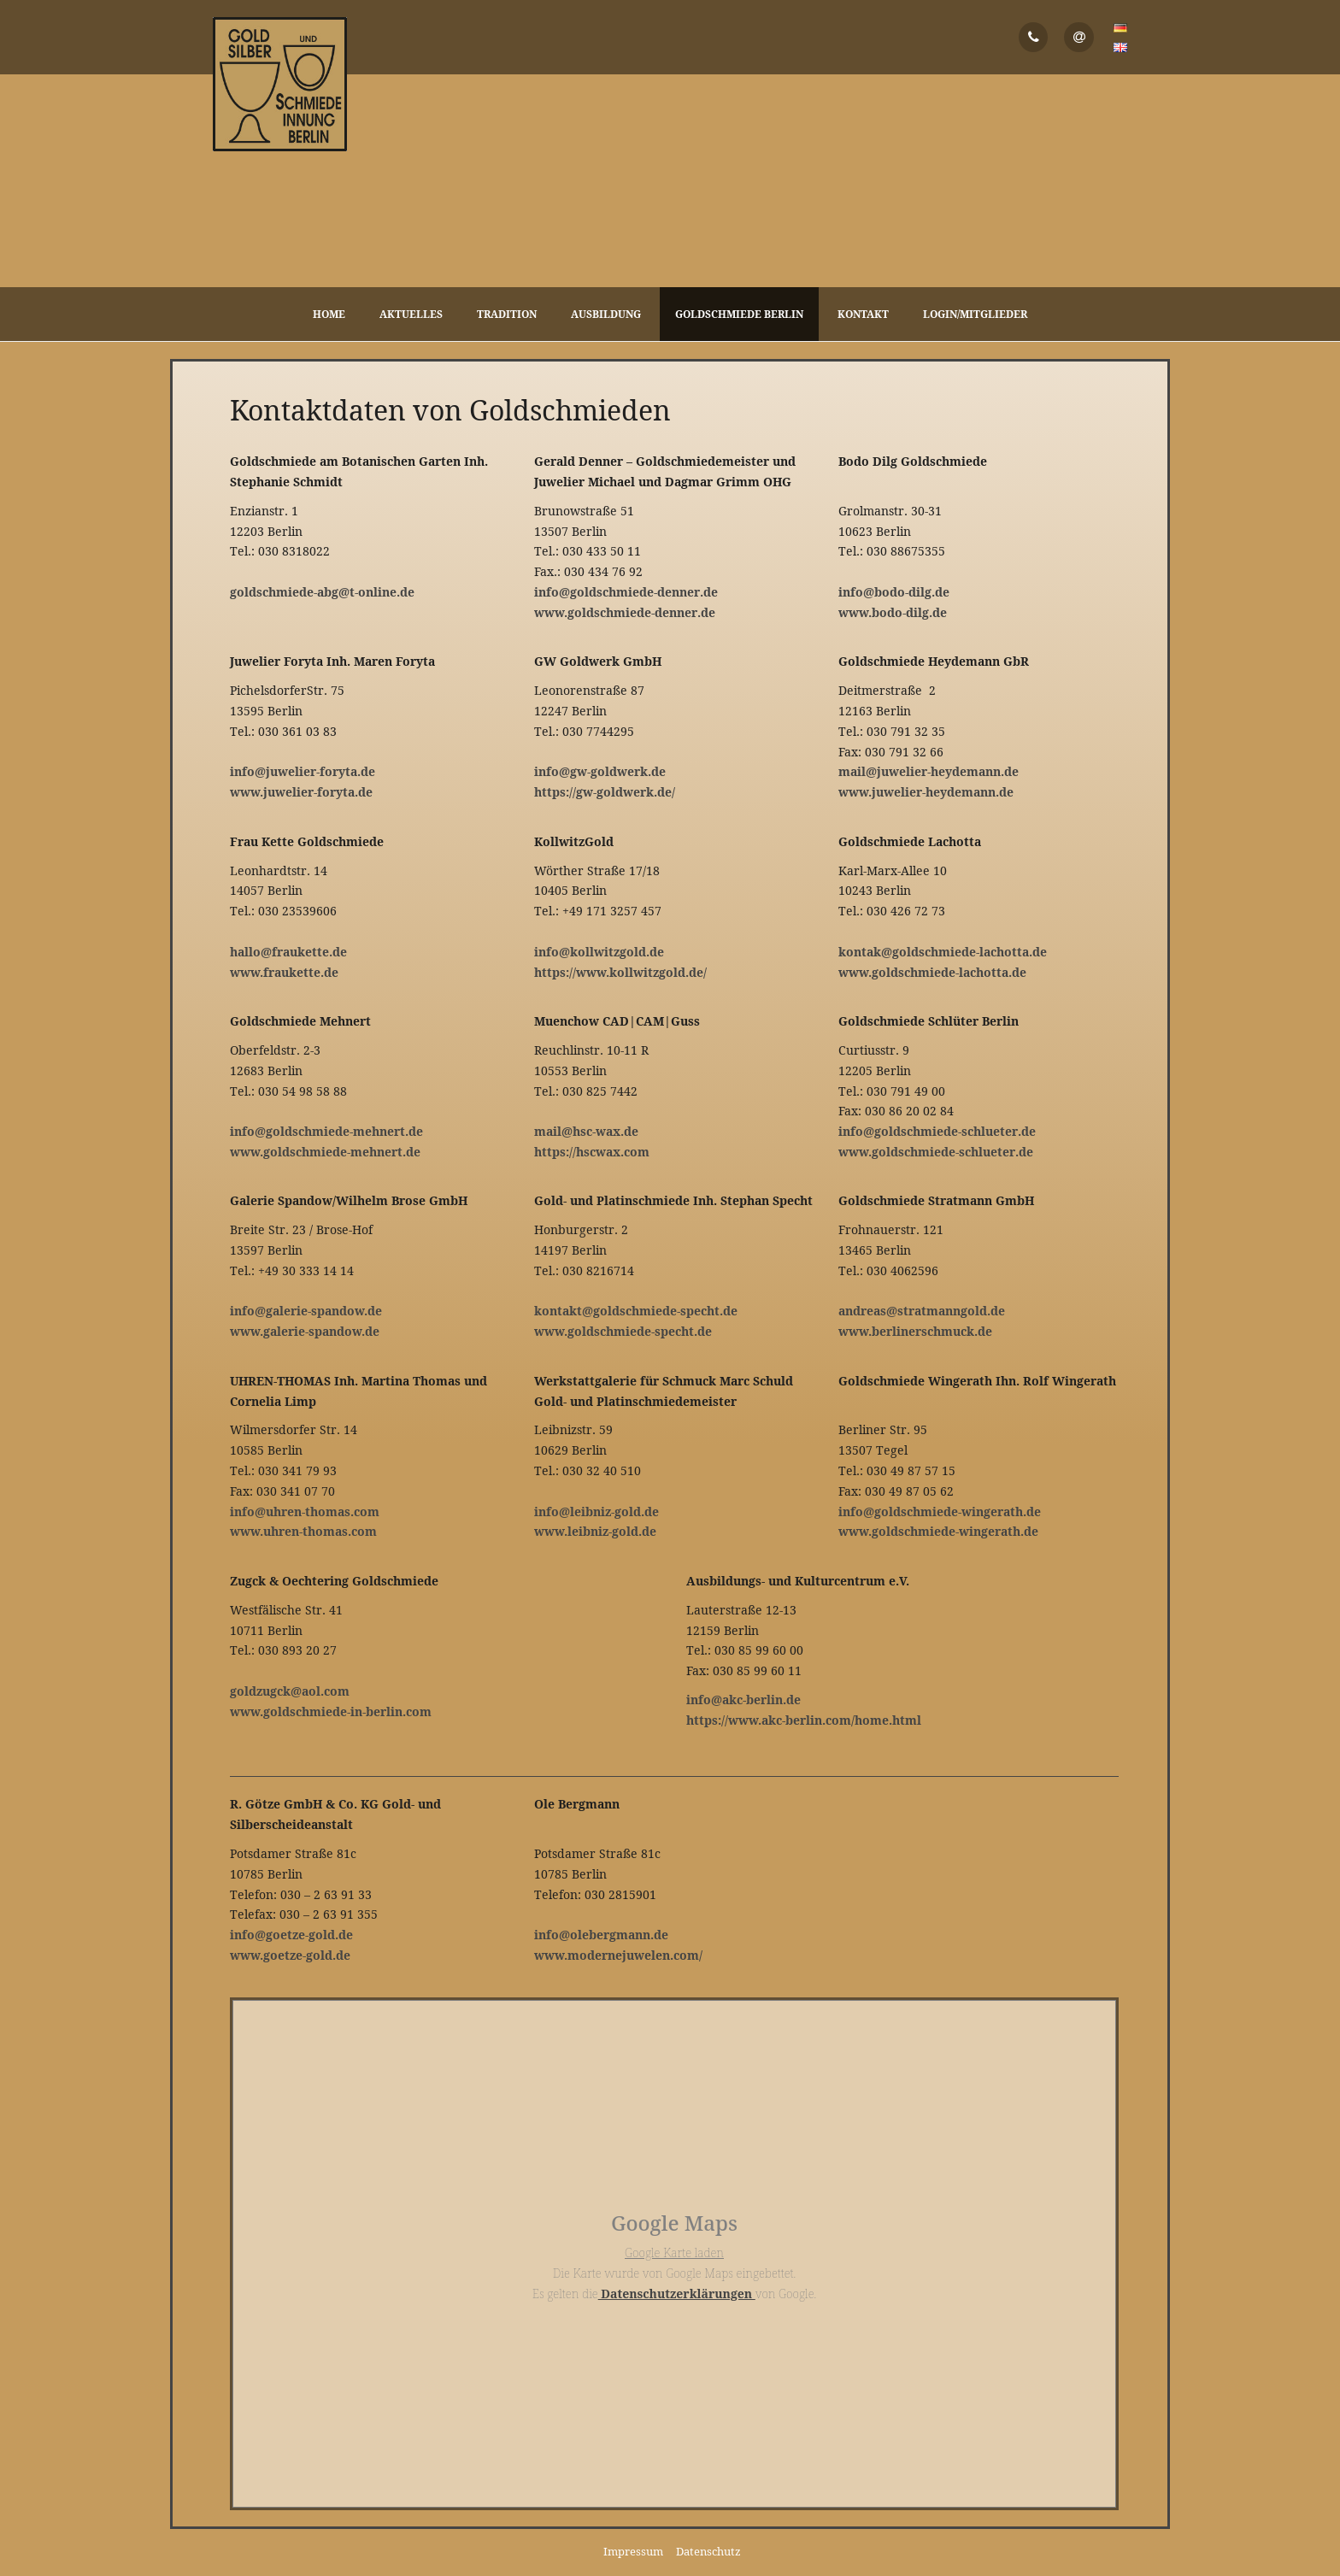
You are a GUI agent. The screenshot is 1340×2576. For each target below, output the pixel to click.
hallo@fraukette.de (288, 952)
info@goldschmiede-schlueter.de (937, 1131)
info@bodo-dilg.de (893, 592)
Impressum (633, 2551)
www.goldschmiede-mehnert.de (325, 1152)
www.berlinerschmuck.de (915, 1331)
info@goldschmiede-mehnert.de (326, 1131)
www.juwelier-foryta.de (301, 792)
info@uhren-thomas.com (304, 1511)
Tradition (507, 314)
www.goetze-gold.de (290, 1955)
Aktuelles (411, 314)
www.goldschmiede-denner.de (624, 612)
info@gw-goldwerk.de (600, 771)
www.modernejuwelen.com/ (618, 1955)
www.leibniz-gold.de (595, 1531)
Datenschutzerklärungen (676, 2293)
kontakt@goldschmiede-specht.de (636, 1311)
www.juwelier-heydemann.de (926, 792)
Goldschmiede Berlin (739, 314)
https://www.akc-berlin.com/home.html (803, 1720)
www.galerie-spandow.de (304, 1331)
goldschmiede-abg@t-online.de (322, 592)
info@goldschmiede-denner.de (626, 592)
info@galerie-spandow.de (306, 1311)
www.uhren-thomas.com (303, 1531)
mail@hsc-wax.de (586, 1131)
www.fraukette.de (284, 972)
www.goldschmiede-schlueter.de (935, 1152)
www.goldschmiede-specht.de (623, 1331)
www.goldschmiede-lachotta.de (932, 972)
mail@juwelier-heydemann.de (928, 771)
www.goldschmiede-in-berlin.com (331, 1711)
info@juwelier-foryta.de (302, 771)
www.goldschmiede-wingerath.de (938, 1531)
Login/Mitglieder (975, 314)
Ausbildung (606, 314)
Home (329, 314)
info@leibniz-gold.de (596, 1511)
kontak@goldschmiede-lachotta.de (942, 952)
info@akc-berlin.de (743, 1699)
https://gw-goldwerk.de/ (604, 792)
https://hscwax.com (591, 1152)
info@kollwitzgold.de (599, 952)
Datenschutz (708, 2551)
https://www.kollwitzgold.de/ (620, 972)
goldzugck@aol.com (290, 1691)
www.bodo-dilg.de (892, 612)
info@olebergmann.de (601, 1934)
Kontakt (863, 314)
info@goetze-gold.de (291, 1934)
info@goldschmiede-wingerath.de (939, 1511)
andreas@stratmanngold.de (921, 1311)
